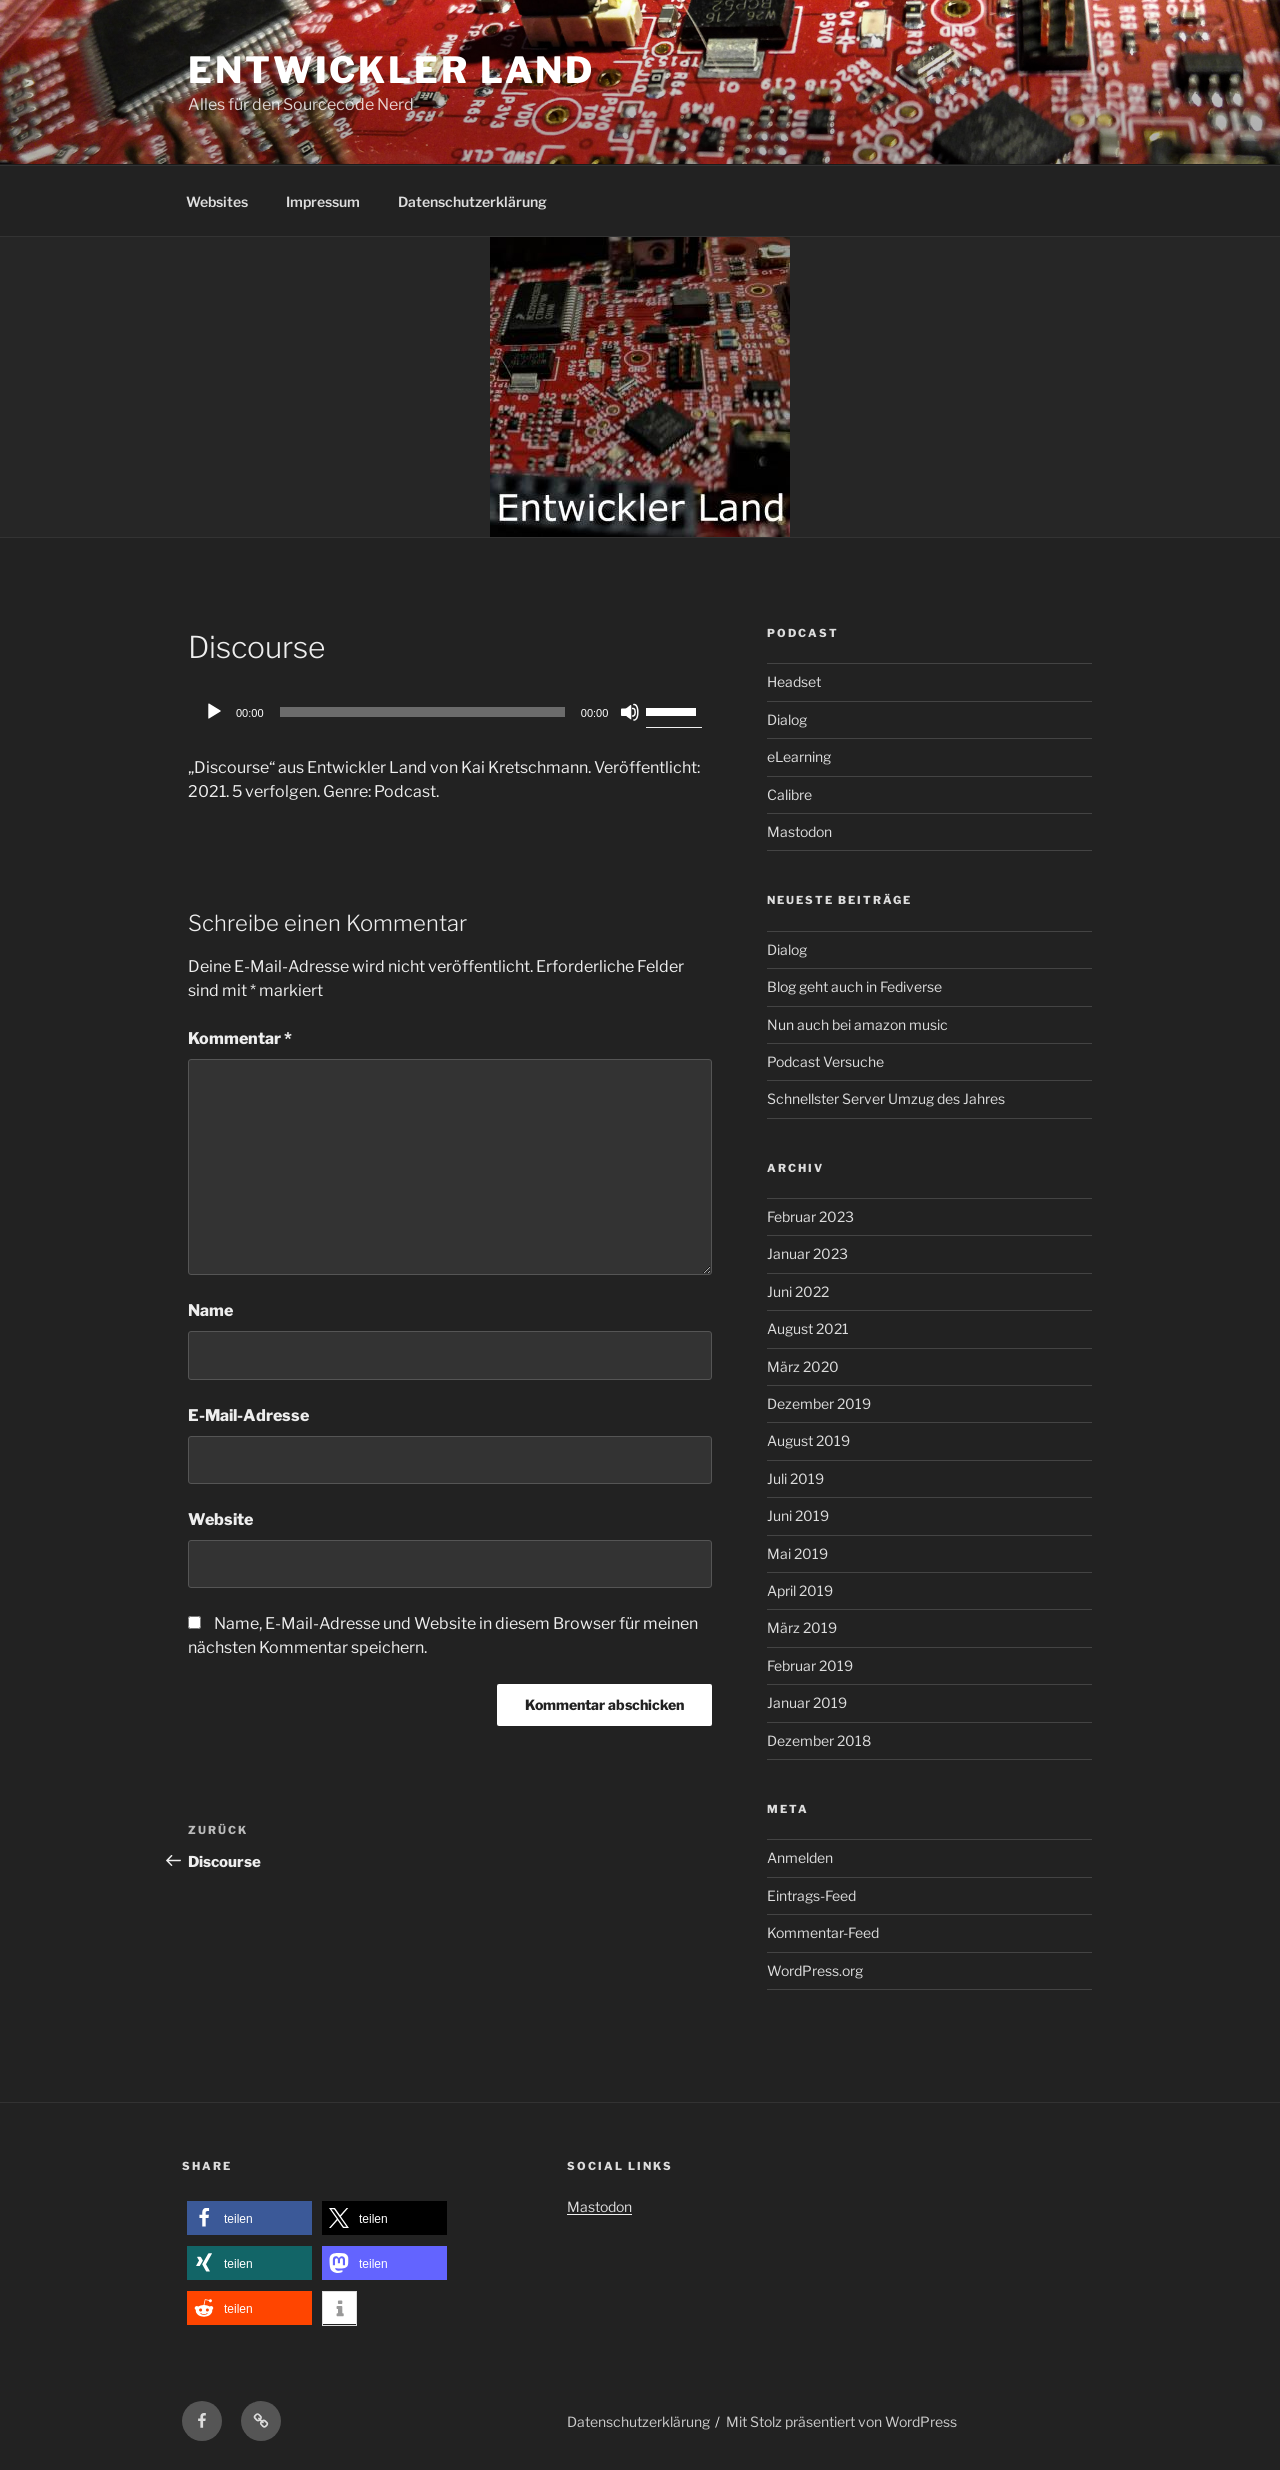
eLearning (799, 756)
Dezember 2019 (819, 1403)
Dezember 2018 (819, 1740)
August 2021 (808, 1328)
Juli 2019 (795, 1478)
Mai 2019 (797, 1553)
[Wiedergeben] (214, 712)
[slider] (422, 712)
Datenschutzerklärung (472, 201)
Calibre (789, 794)
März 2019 (802, 1627)
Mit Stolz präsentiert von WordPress (841, 2421)
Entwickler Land (391, 70)
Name (210, 1310)
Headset (794, 681)
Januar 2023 (807, 1253)
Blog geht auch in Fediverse (854, 986)
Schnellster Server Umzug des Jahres (886, 1098)
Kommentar (240, 1038)
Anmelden (800, 1857)
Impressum (323, 201)
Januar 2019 (807, 1702)
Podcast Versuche (825, 1061)
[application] (450, 712)
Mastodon (799, 831)
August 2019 (808, 1440)
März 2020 (803, 1366)
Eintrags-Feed (811, 1895)
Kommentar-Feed (823, 1932)
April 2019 (800, 1590)
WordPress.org (815, 1970)
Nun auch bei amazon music (857, 1024)
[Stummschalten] (630, 712)
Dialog (787, 719)
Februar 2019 (810, 1665)
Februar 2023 (810, 1216)
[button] (249, 2218)
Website (220, 1519)
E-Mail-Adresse (248, 1415)
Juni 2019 (798, 1515)
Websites (217, 201)
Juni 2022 (798, 1291)
